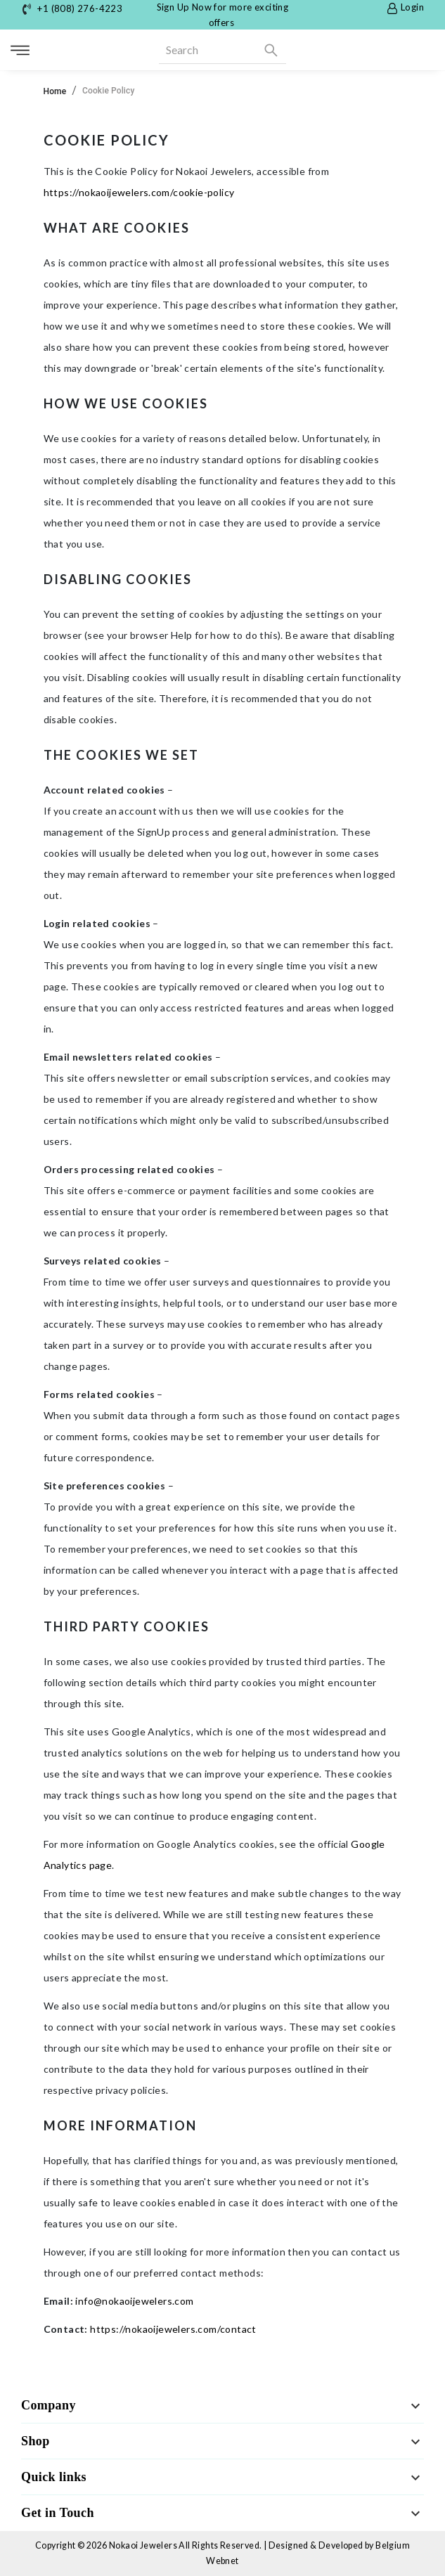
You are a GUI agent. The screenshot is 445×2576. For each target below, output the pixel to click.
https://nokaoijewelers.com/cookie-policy (139, 192)
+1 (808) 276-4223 (79, 8)
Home (55, 91)
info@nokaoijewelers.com (134, 2301)
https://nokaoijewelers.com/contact (173, 2329)
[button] (222, 2405)
